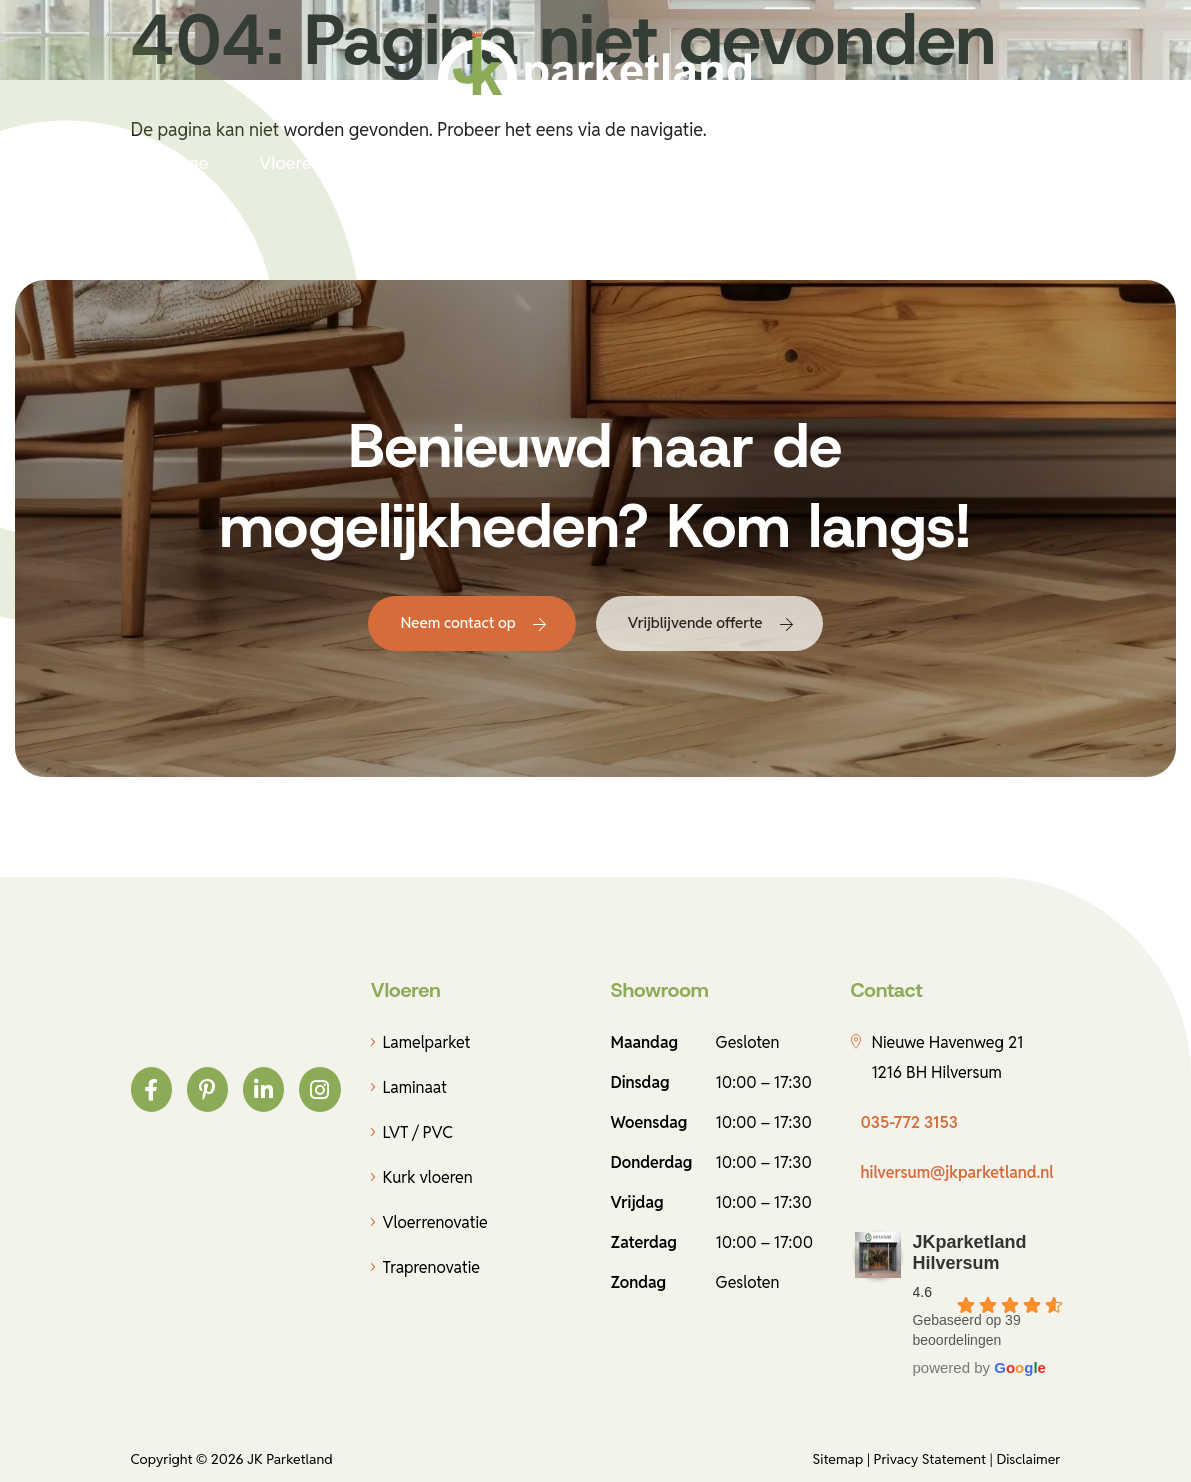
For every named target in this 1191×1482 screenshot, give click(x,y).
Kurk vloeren (428, 1177)
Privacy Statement (930, 1459)
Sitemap (838, 1459)
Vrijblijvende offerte (695, 622)
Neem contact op (457, 622)
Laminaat (415, 1087)
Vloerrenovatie (435, 1222)
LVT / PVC (418, 1132)
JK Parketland (290, 1459)
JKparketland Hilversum (970, 1252)
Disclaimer (1028, 1459)
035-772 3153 (909, 1122)
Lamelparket (427, 1042)
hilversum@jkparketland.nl (957, 1172)
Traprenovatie (432, 1267)
